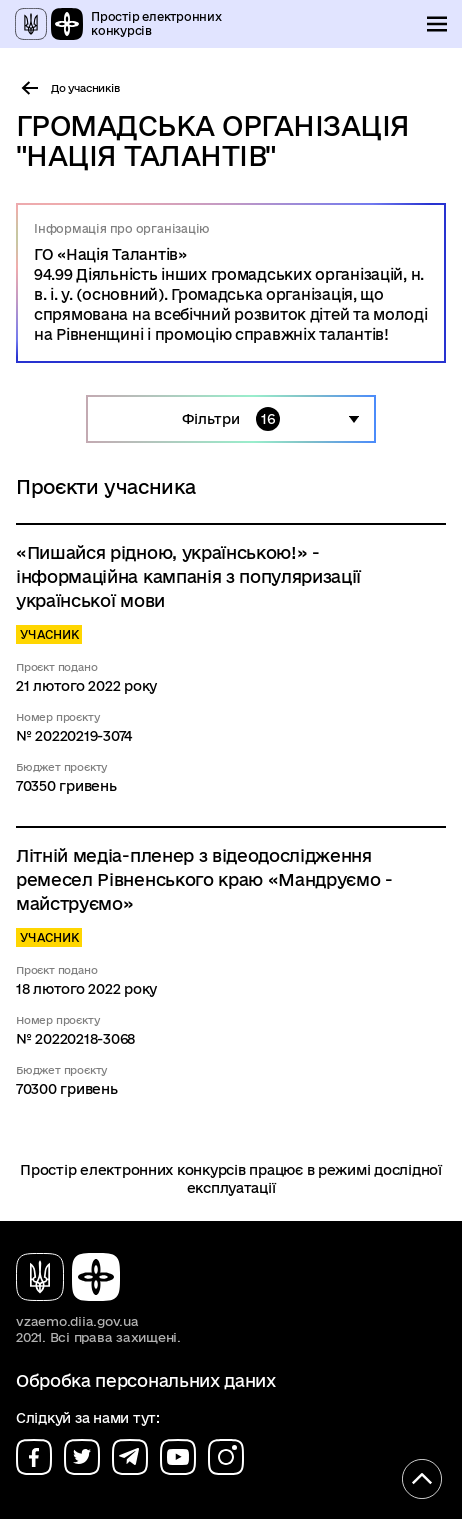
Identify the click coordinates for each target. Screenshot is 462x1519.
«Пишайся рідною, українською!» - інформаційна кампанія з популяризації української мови (188, 576)
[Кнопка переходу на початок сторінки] (422, 1479)
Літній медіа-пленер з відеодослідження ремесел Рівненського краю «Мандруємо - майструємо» (204, 879)
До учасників (85, 88)
